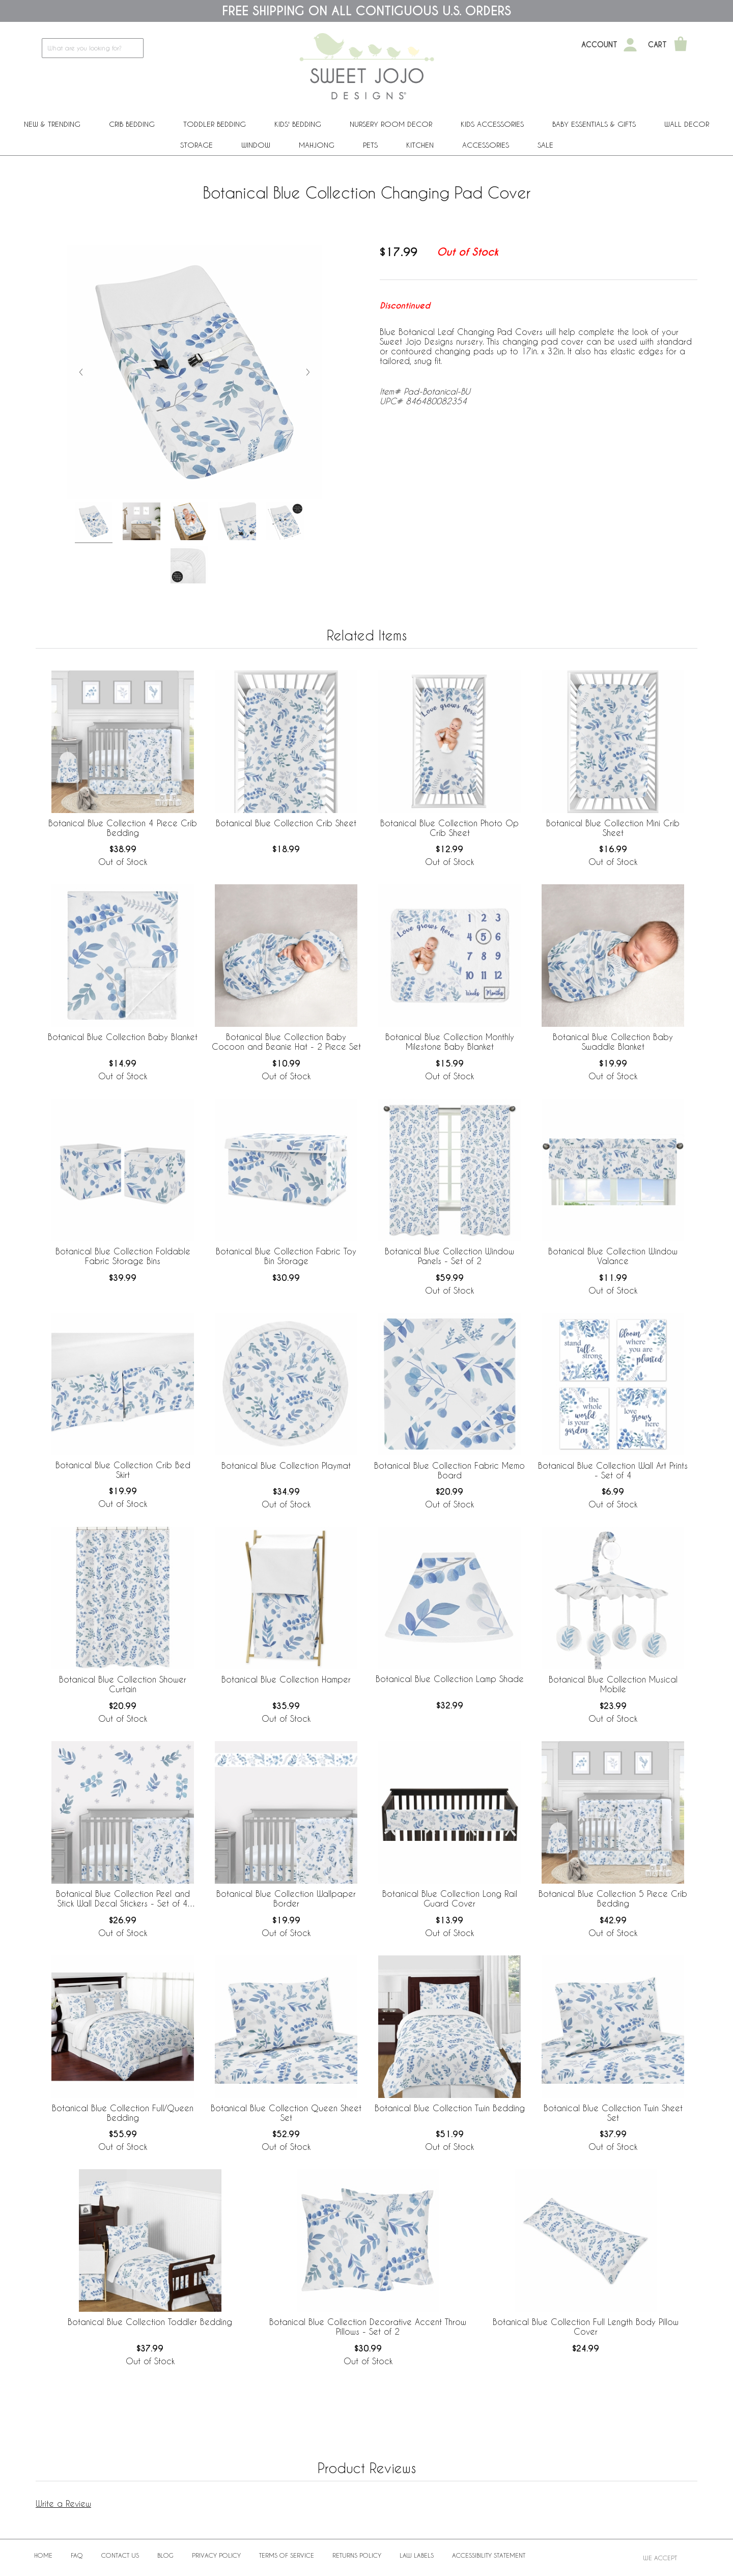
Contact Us (120, 2555)
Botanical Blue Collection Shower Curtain (122, 1684)
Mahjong (316, 145)
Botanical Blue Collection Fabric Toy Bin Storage (286, 1256)
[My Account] (630, 44)
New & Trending (52, 124)
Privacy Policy (216, 2555)
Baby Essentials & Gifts (594, 124)
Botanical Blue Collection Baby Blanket (123, 1037)
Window (255, 145)
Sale (545, 145)
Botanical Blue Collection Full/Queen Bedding (122, 2112)
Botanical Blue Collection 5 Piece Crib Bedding (613, 1898)
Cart (657, 44)
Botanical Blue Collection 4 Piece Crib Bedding (122, 827)
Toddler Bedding (214, 124)
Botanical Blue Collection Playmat (286, 1465)
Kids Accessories (492, 124)
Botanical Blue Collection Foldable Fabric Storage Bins (122, 1256)
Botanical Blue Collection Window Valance (613, 1256)
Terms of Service (286, 2555)
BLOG (165, 2555)
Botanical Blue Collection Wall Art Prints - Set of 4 (613, 1470)
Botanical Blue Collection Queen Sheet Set (286, 2112)
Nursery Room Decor (391, 124)
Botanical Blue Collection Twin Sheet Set (613, 2112)
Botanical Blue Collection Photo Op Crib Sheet (449, 827)
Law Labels (417, 2555)
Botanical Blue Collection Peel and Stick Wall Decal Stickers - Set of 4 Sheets (123, 1899)
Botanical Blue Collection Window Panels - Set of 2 (449, 1256)
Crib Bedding (132, 124)
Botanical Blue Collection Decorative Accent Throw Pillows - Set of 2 (367, 2326)
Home (43, 2555)
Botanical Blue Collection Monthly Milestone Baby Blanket (449, 1041)
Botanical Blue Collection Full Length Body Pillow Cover (586, 2326)
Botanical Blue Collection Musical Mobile (613, 1684)
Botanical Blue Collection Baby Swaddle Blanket (613, 1041)
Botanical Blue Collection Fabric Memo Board (449, 1470)
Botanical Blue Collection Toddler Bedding (150, 2322)
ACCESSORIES (485, 145)
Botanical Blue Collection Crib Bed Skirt (122, 1469)
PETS (370, 145)
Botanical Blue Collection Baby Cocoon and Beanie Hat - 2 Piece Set (286, 1041)
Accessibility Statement (488, 2555)
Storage (196, 145)
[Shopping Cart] (680, 44)
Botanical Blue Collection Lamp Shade (450, 1679)
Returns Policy (356, 2555)
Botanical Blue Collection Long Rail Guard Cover (449, 1898)
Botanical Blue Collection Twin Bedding (450, 2108)
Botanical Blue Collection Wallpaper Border (286, 1898)
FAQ (77, 2555)
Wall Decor (686, 124)
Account (599, 44)
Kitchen (420, 145)
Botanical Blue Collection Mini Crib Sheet (613, 827)
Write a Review (63, 2503)
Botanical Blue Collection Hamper (286, 1679)
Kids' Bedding (297, 124)
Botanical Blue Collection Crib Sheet (286, 823)
